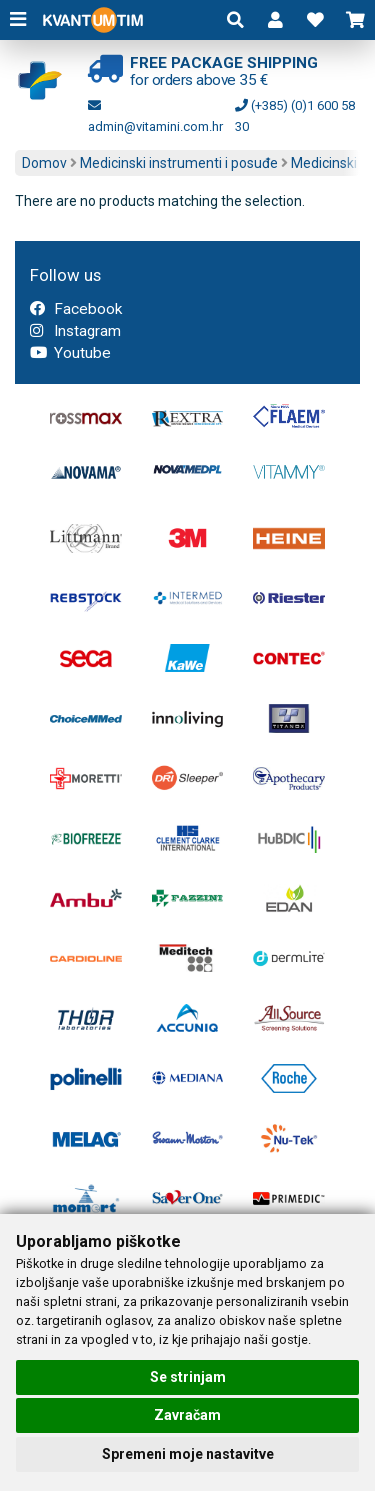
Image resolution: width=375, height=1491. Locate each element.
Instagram (75, 331)
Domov (44, 163)
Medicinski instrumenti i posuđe (179, 163)
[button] (275, 20)
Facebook (76, 309)
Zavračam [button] (187, 1415)
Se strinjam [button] (188, 1377)
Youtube (70, 353)
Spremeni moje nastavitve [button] (188, 1454)
